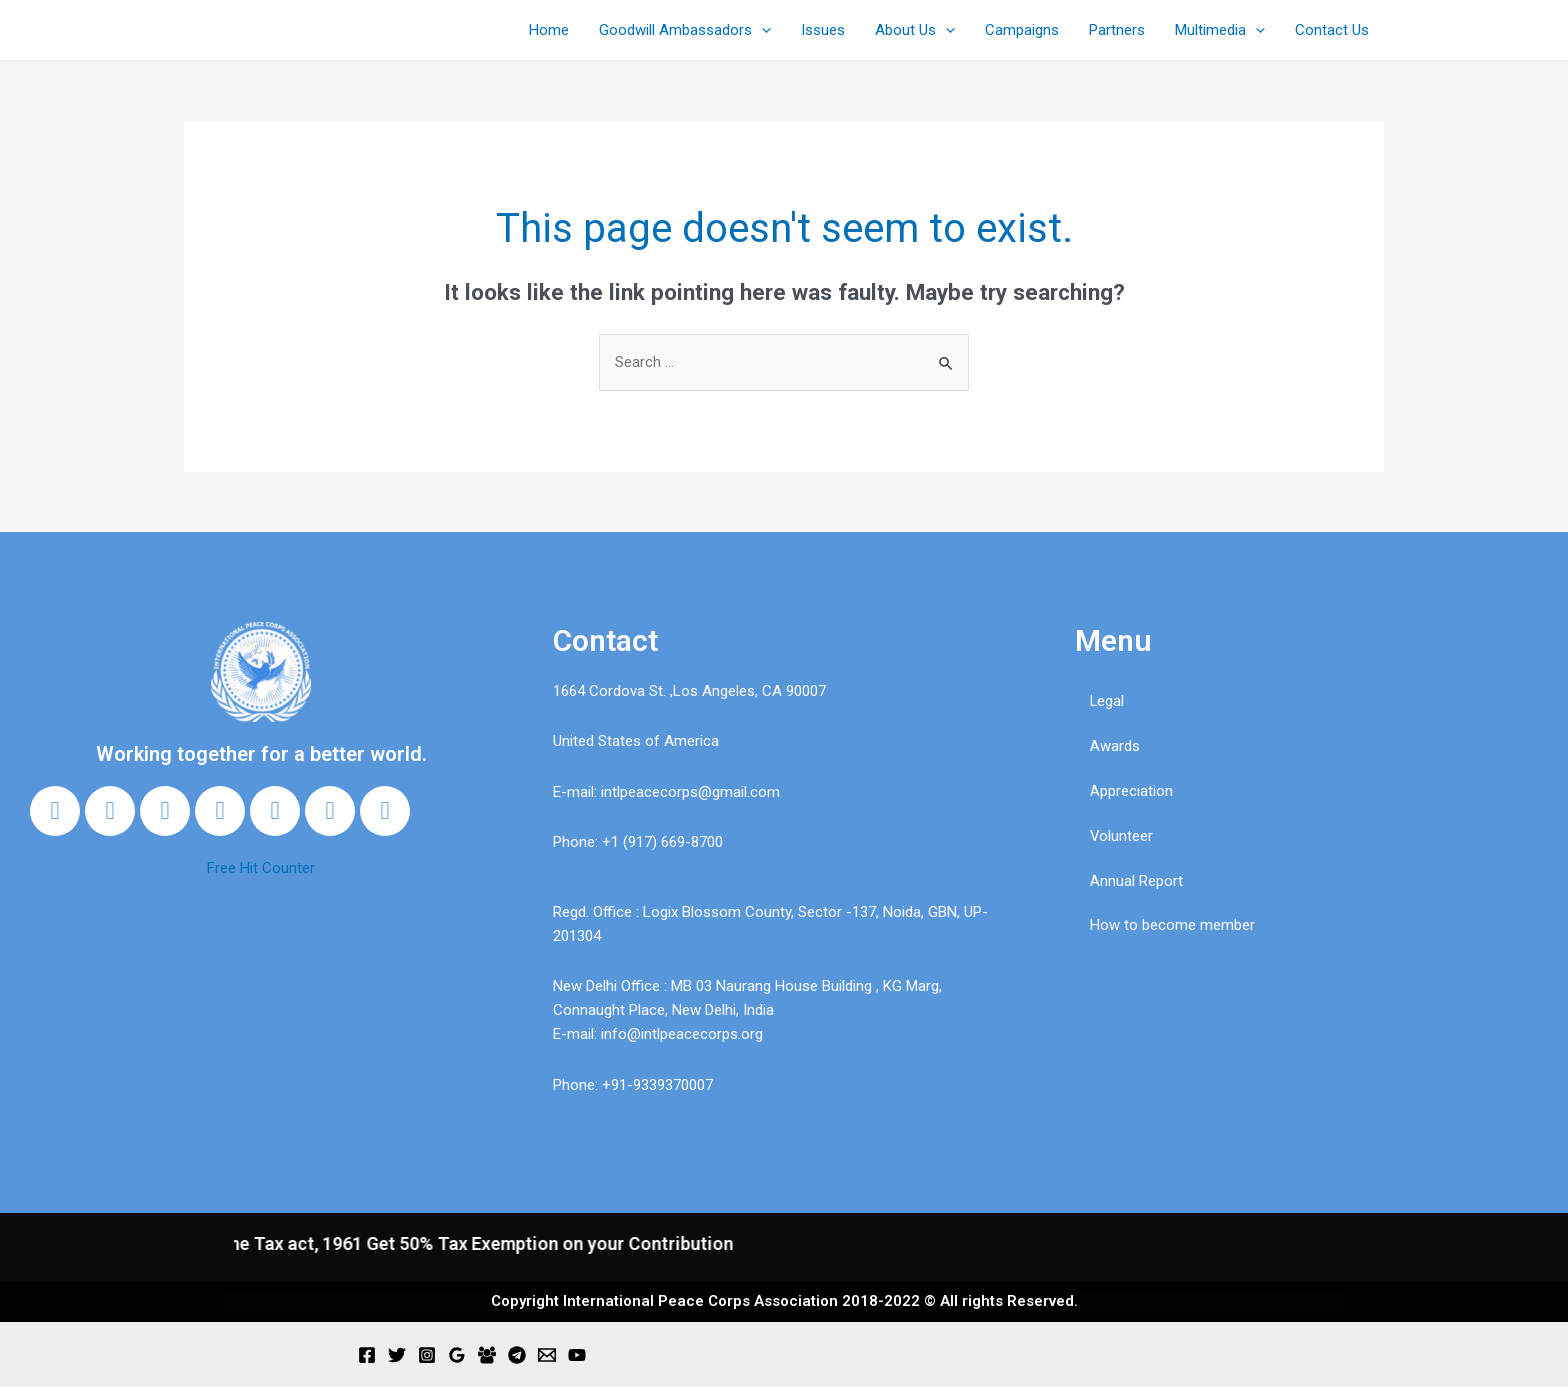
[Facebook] (367, 1356)
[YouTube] (577, 1356)
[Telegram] (517, 1356)
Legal (1107, 701)
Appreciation (1131, 791)
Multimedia (1220, 30)
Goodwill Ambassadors (685, 30)
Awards (1115, 746)
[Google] (457, 1356)
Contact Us (1332, 30)
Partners (1117, 30)
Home (549, 30)
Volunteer (1122, 836)
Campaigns (1022, 30)
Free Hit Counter (261, 868)
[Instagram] (427, 1356)
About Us (915, 30)
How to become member (1172, 926)
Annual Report (1136, 881)
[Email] (547, 1356)
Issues (823, 30)
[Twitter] (397, 1356)
